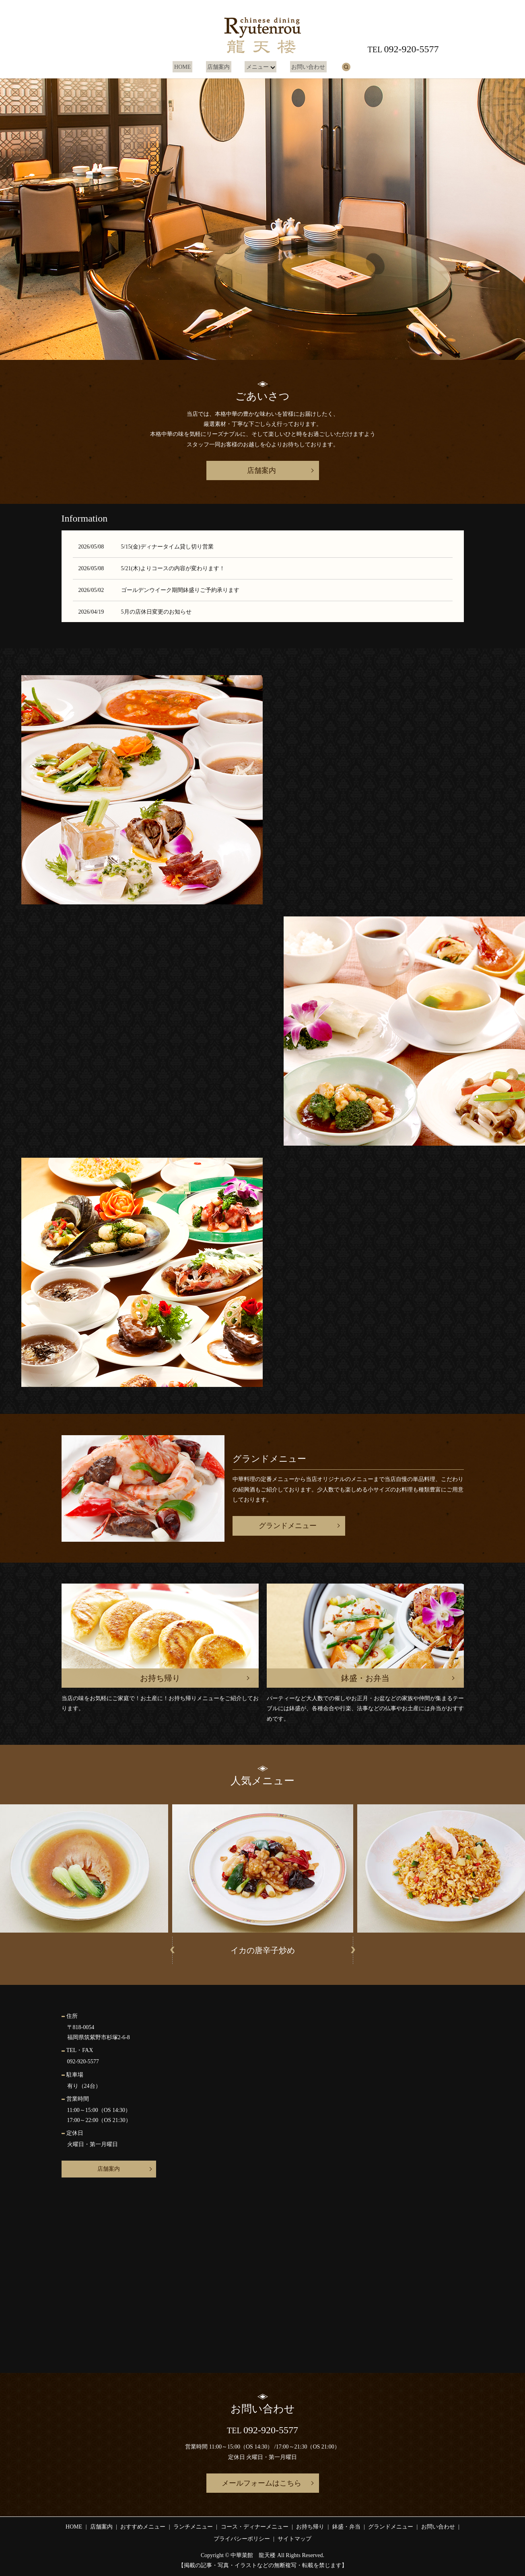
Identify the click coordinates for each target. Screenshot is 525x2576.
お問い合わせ (305, 67)
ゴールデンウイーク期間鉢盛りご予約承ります (180, 590)
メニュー (255, 67)
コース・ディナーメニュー (254, 2527)
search (342, 67)
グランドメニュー (288, 1526)
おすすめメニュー (142, 2527)
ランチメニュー (193, 2527)
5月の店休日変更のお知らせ (156, 612)
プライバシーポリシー (242, 2539)
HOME (185, 67)
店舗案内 (219, 67)
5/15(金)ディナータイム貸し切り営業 (167, 547)
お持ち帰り (310, 2527)
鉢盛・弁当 (346, 2527)
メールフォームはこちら (261, 2483)
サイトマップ (294, 2539)
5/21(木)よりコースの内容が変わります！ (173, 568)
